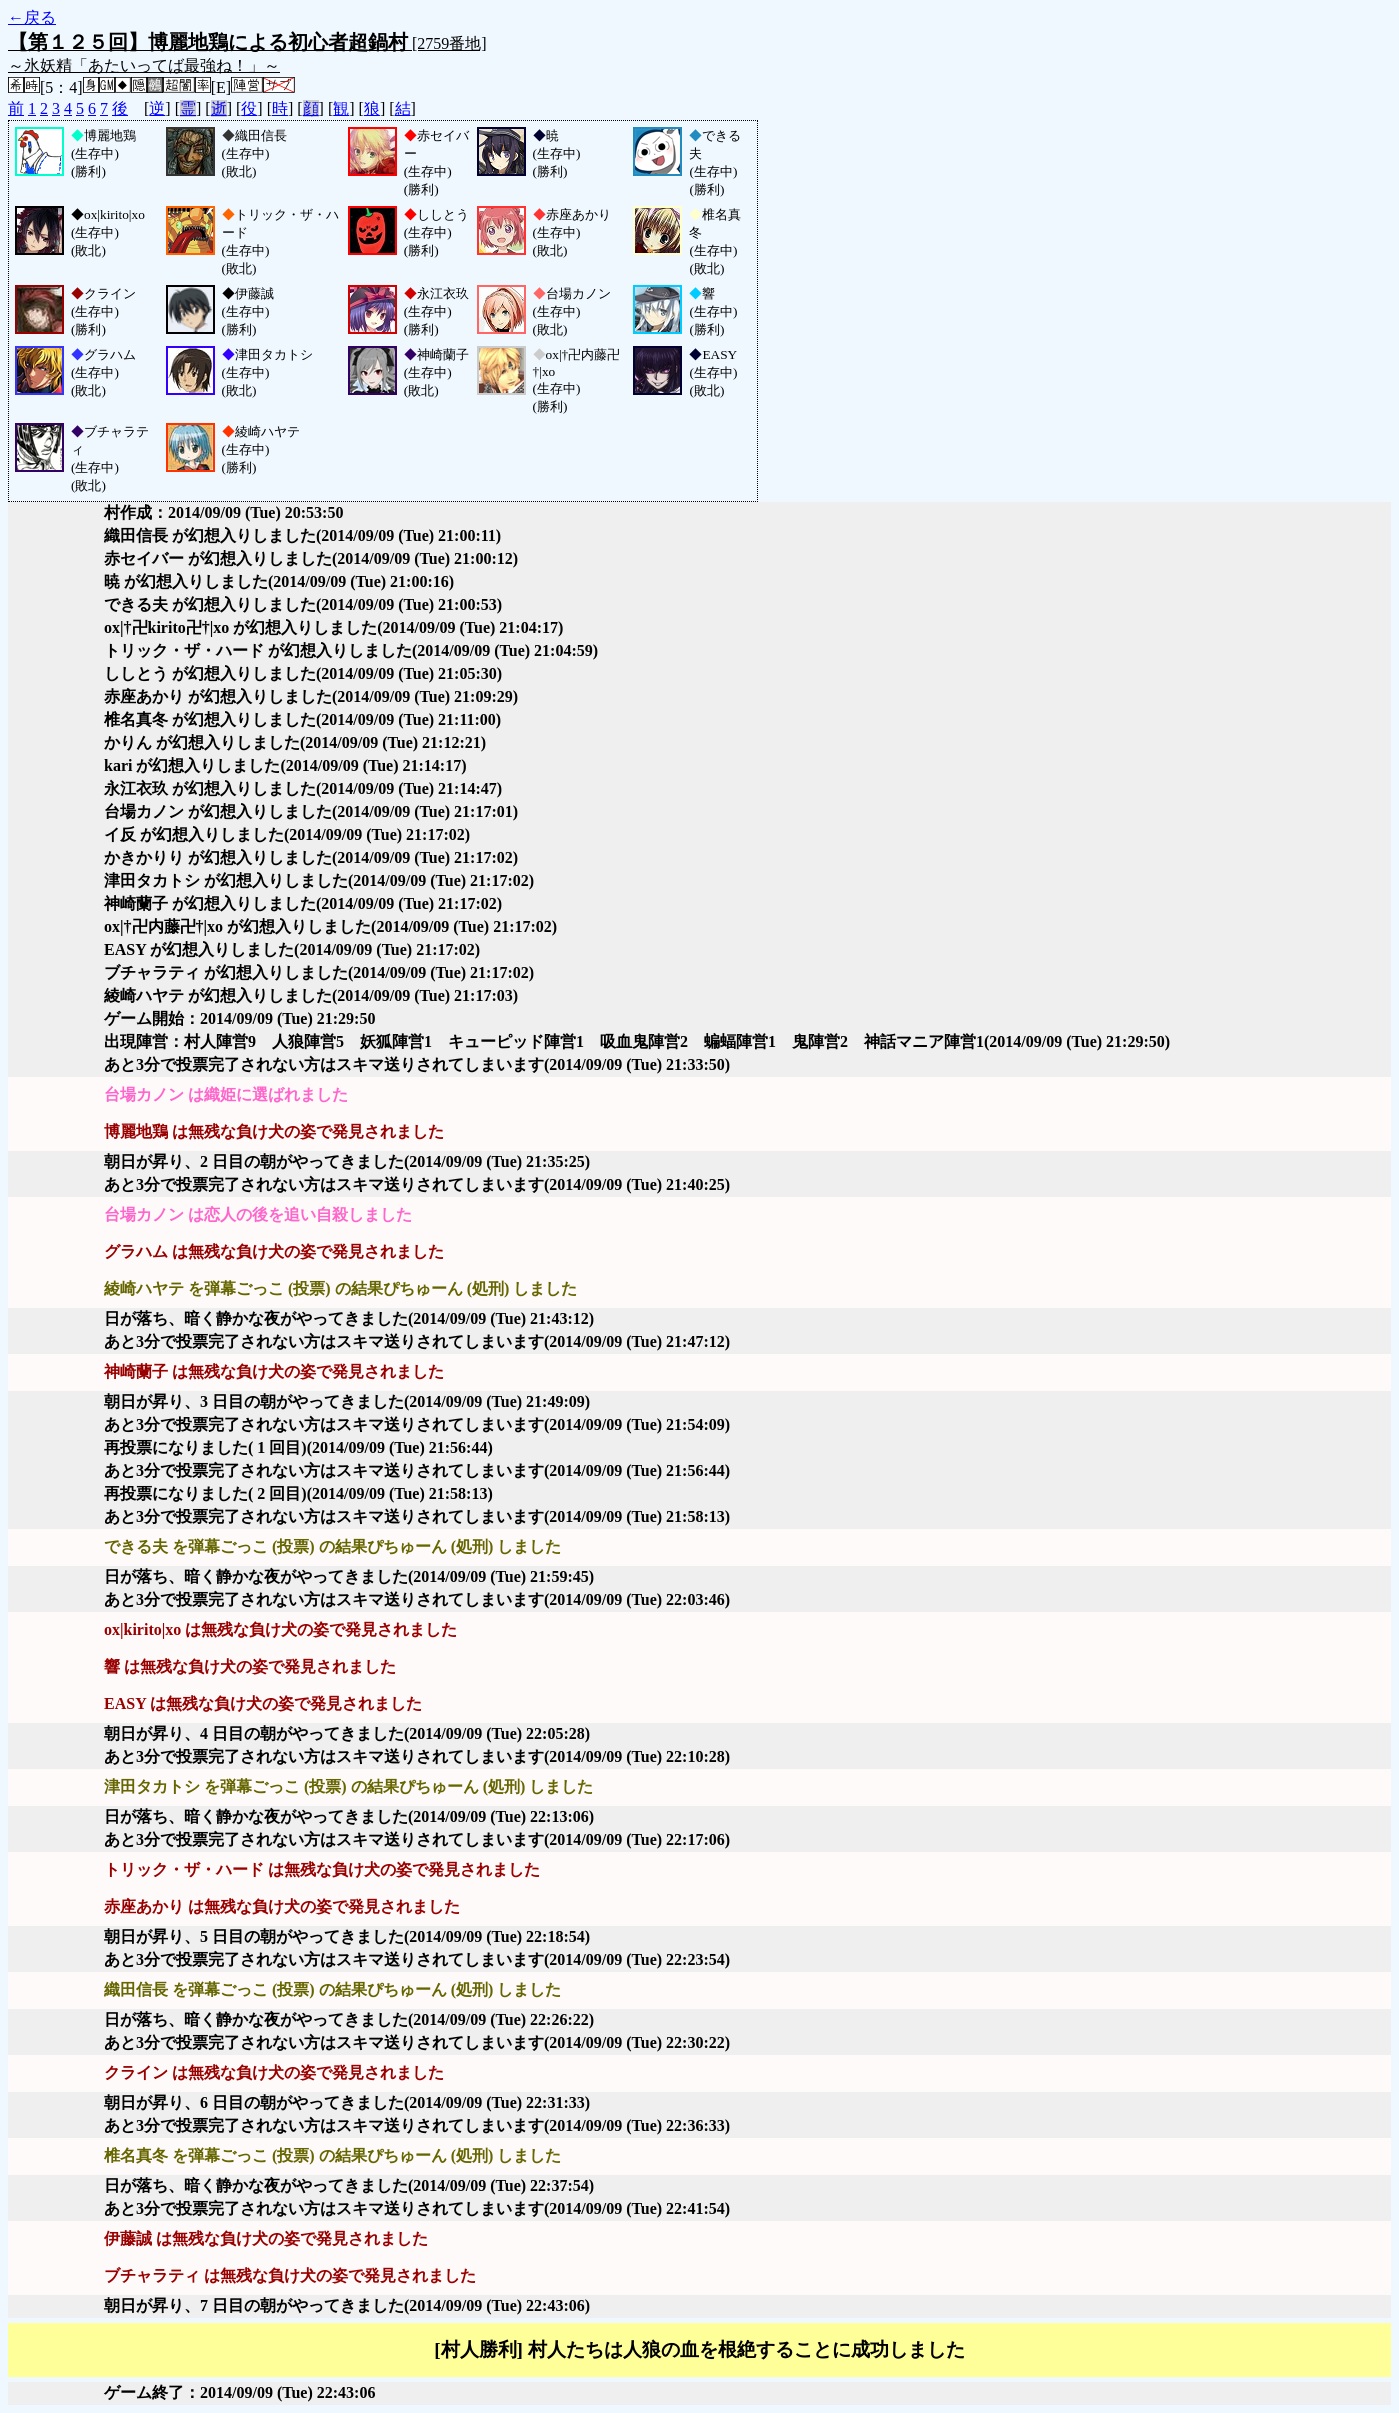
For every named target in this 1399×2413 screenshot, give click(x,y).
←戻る (32, 17)
